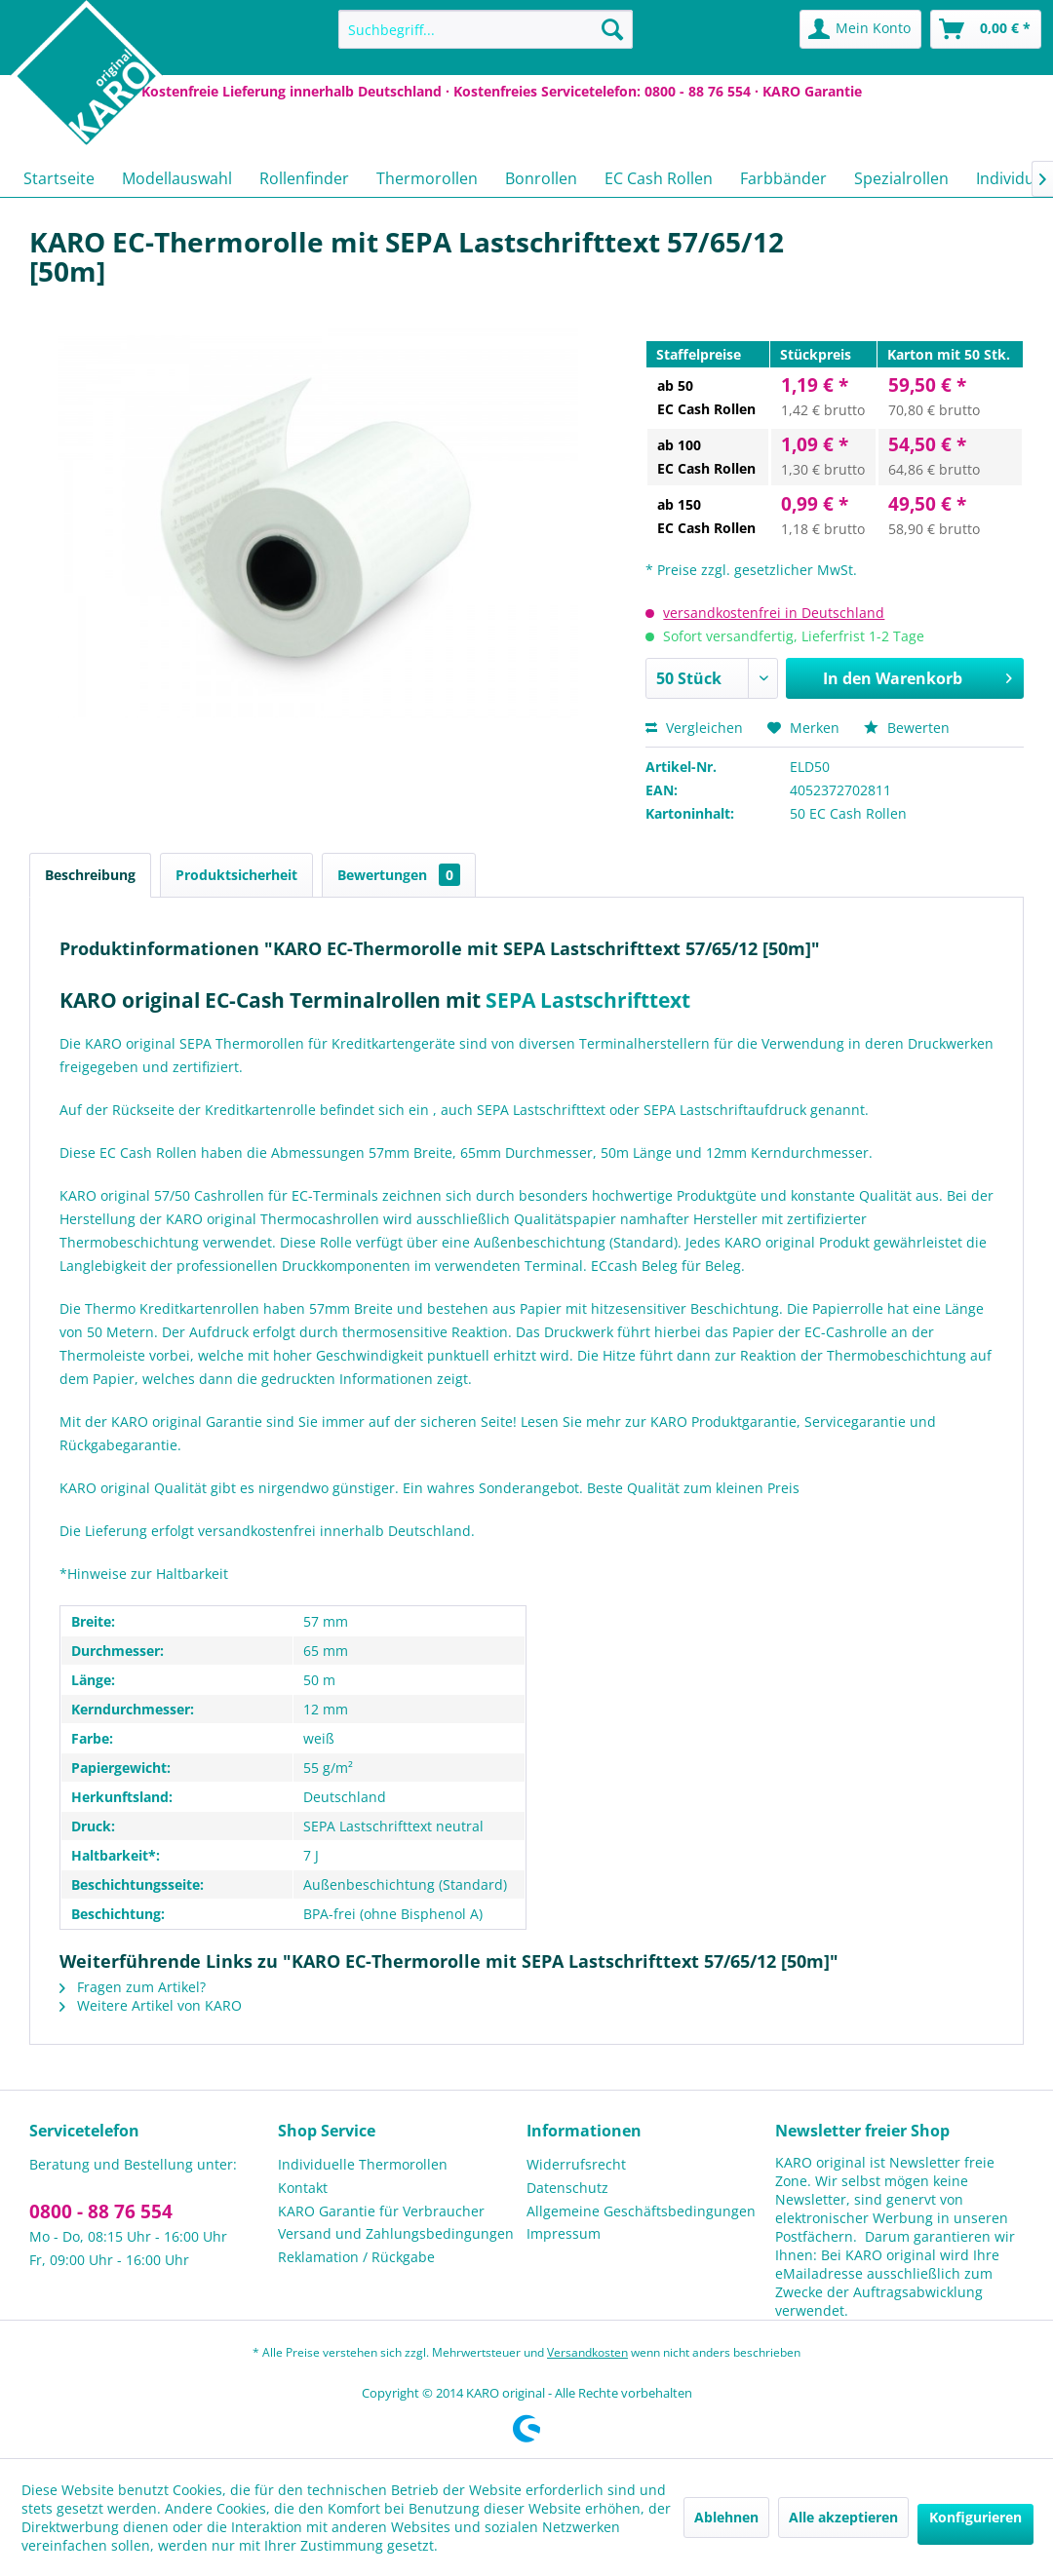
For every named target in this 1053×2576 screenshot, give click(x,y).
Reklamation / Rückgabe (356, 2257)
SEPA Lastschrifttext (588, 1000)
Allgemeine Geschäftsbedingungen (641, 2211)
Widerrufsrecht (576, 2164)
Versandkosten (587, 2352)
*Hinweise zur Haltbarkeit (143, 1573)
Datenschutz (567, 2187)
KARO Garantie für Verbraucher (381, 2211)
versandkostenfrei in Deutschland (773, 612)
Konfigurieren (975, 2517)
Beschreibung (90, 874)
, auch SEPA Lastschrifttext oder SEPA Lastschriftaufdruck (619, 1109)
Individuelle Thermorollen (363, 2164)
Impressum (563, 2233)
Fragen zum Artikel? (132, 1987)
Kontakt (303, 2187)
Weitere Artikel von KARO (150, 2005)
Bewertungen (398, 875)
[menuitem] (485, 29)
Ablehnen (726, 2517)
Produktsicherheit (236, 874)
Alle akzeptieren (843, 2517)
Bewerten (907, 727)
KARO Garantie (812, 91)
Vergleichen (694, 727)
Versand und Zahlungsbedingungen (396, 2233)
